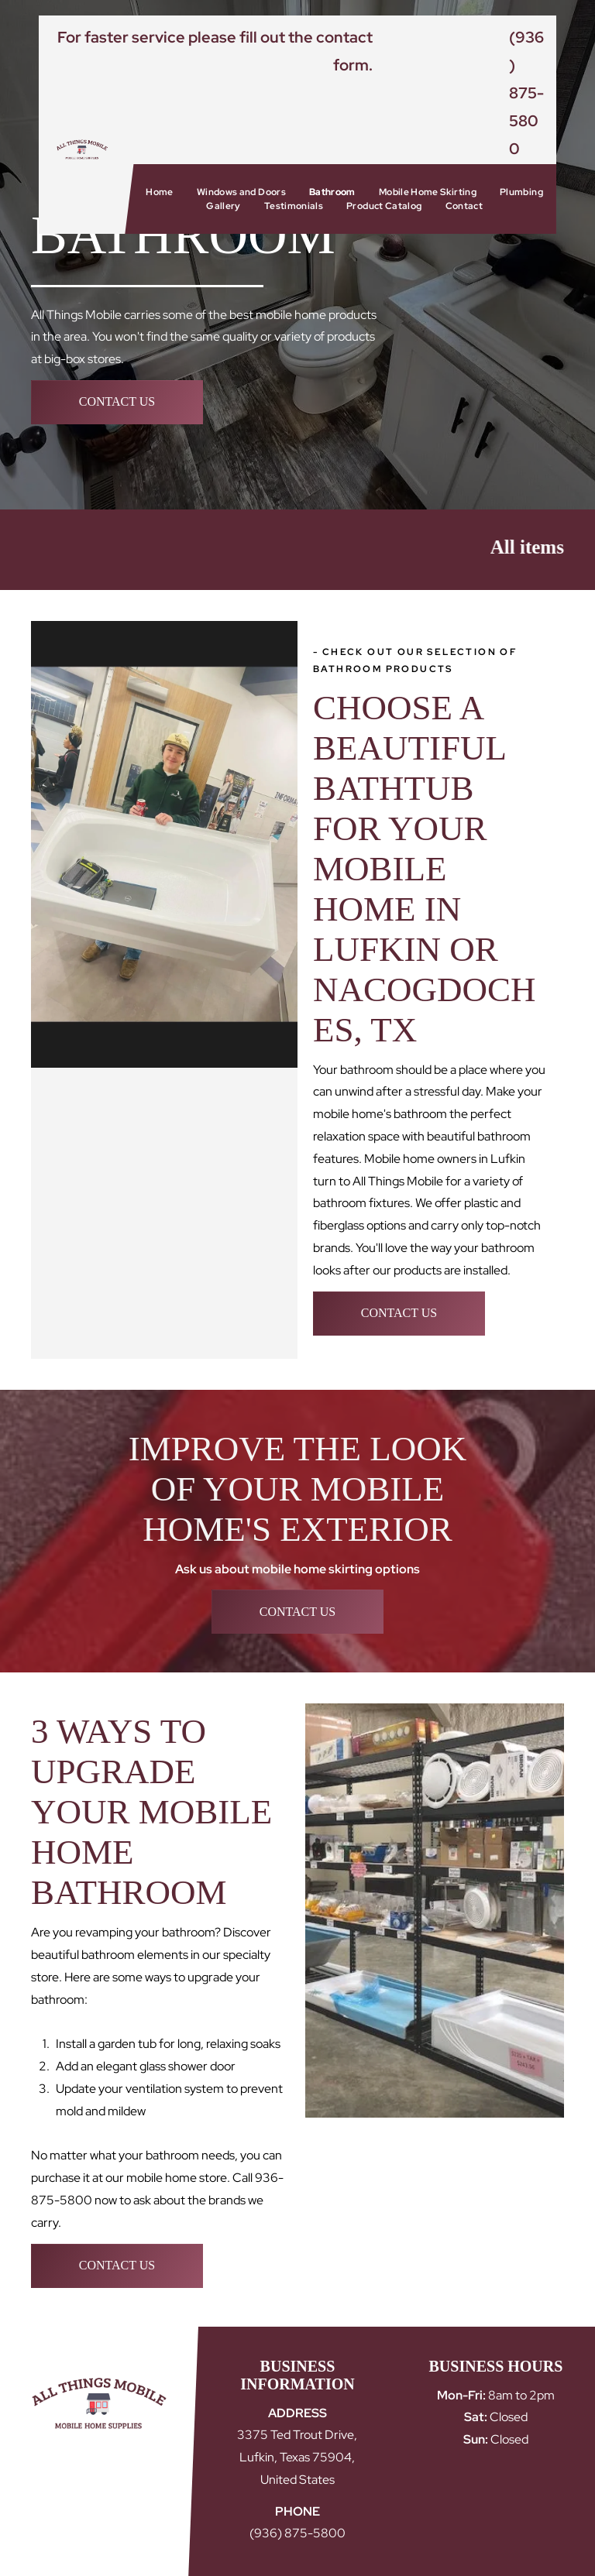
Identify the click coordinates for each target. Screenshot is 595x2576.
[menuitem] (159, 192)
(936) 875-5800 (526, 93)
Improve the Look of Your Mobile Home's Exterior (298, 1489)
